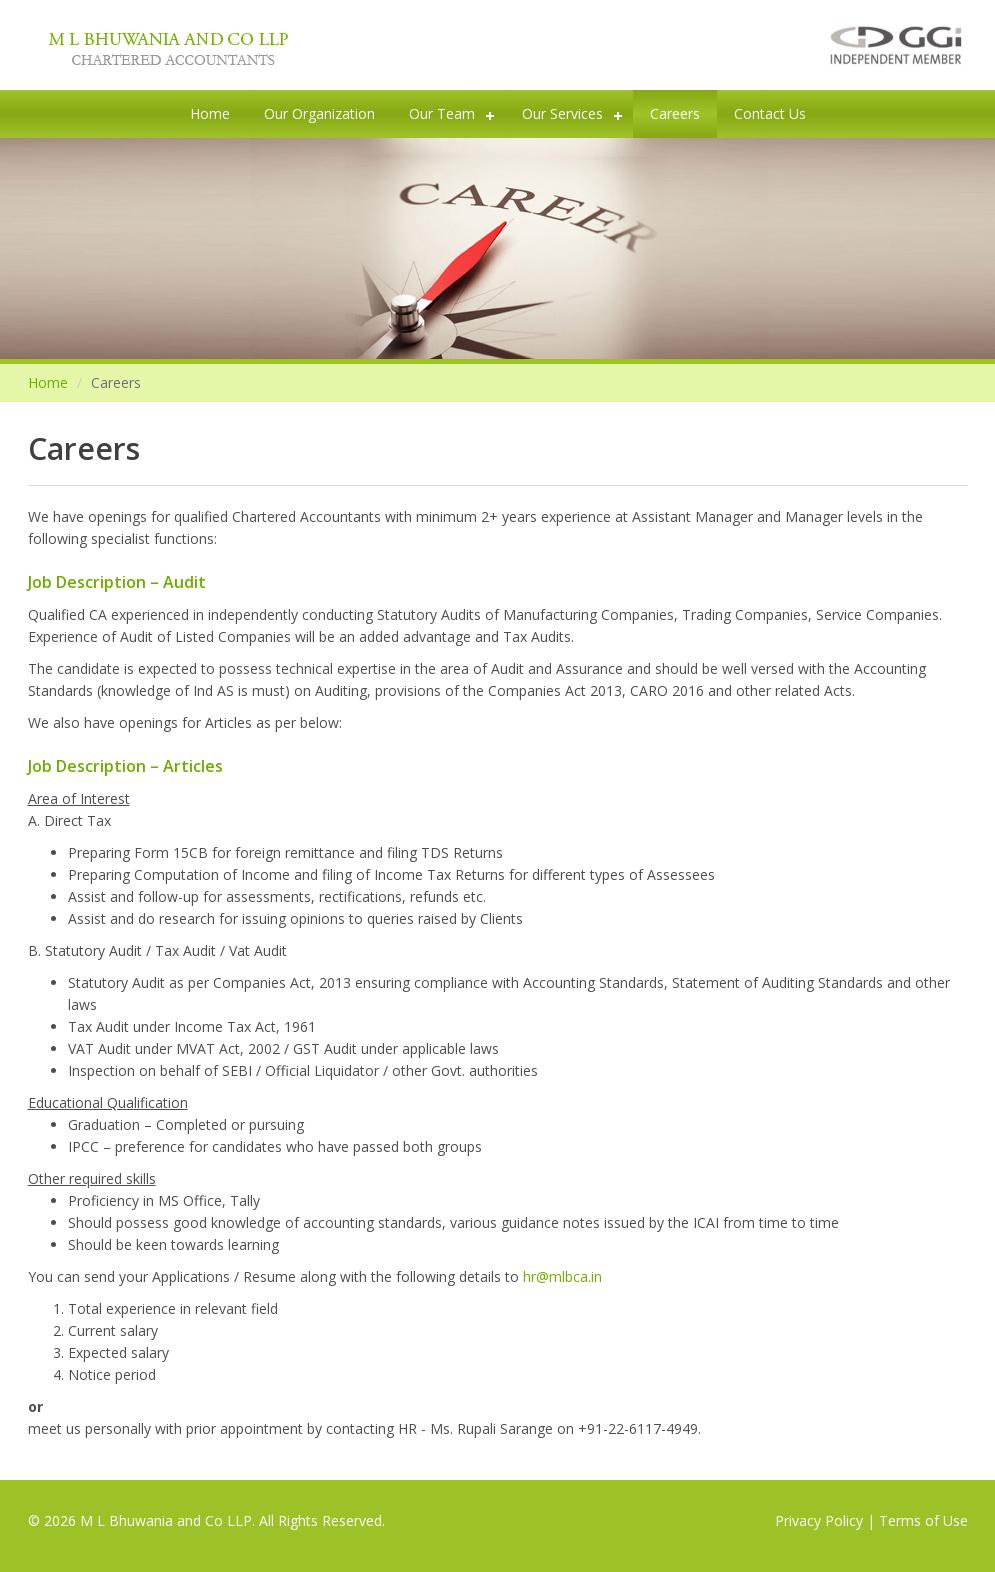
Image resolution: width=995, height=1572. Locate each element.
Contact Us (770, 113)
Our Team (442, 113)
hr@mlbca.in (562, 1276)
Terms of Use (923, 1520)
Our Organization (319, 113)
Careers (675, 113)
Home (210, 113)
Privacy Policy (819, 1520)
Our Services (562, 113)
